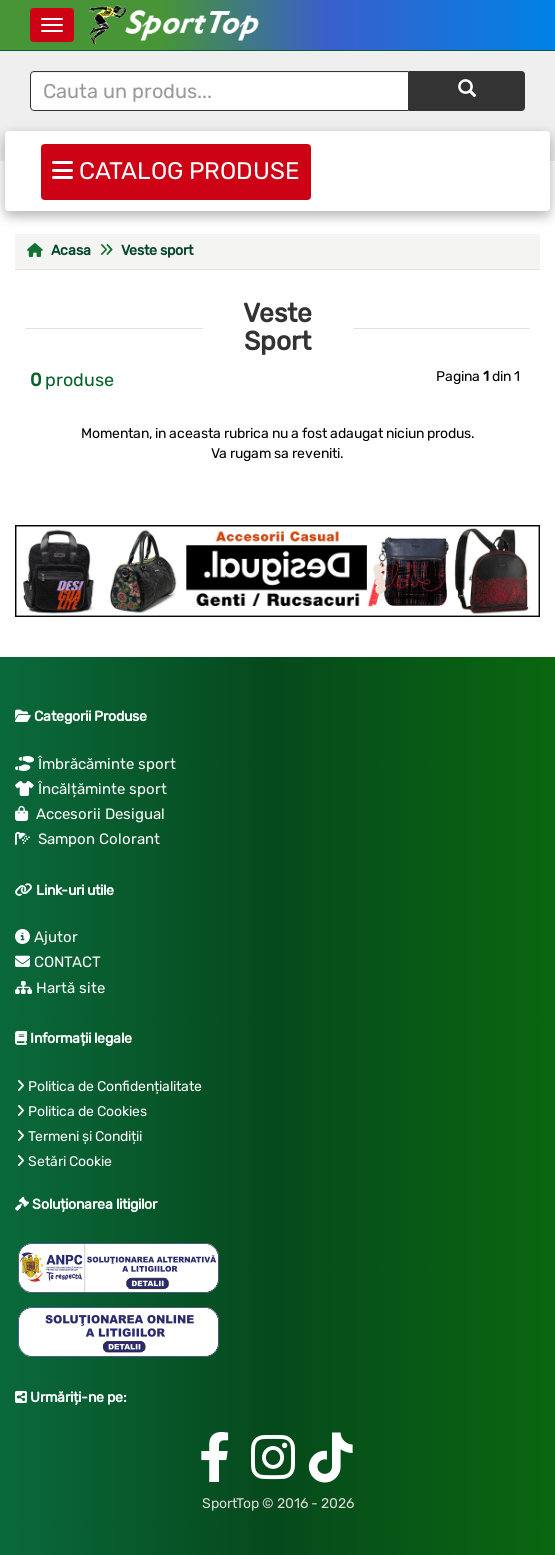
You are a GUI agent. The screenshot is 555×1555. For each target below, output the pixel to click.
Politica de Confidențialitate (115, 1086)
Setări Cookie (70, 1161)
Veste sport (157, 250)
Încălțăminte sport (91, 789)
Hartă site (60, 988)
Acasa (59, 250)
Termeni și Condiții (85, 1136)
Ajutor (46, 937)
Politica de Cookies (87, 1111)
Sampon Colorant (87, 839)
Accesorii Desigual (90, 814)
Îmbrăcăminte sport (95, 764)
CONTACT (58, 962)
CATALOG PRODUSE (175, 169)
